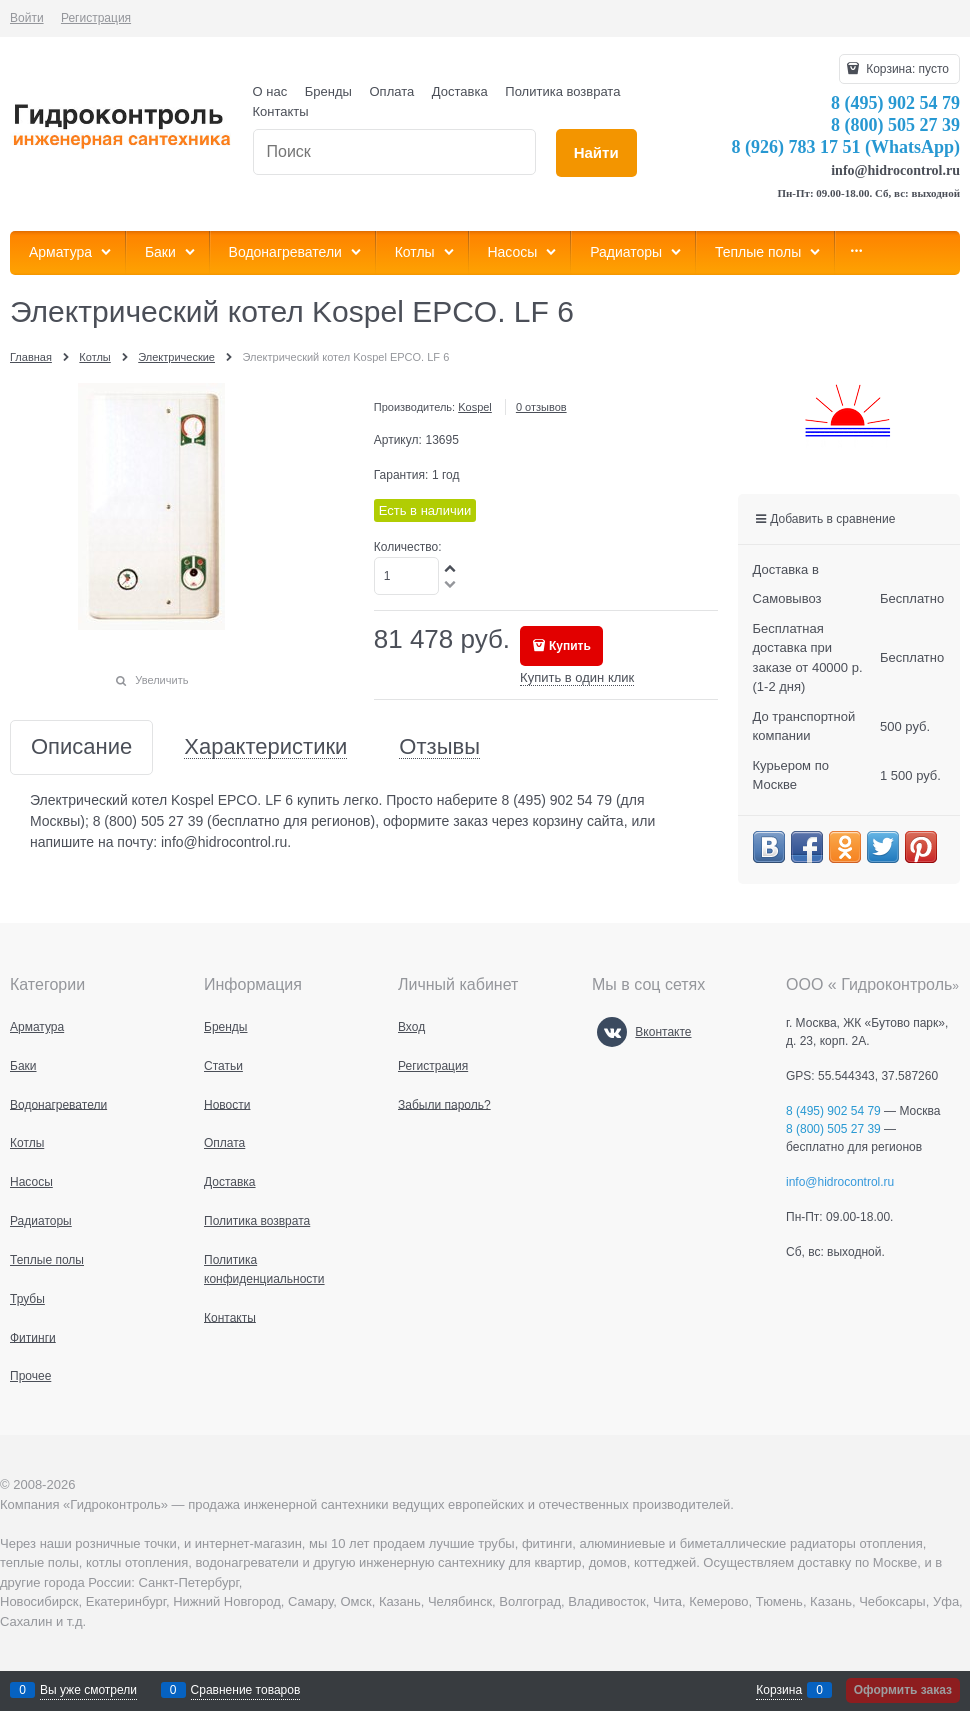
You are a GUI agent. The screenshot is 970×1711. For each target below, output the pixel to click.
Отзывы (439, 747)
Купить (570, 646)
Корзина (779, 1690)
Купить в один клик (577, 677)
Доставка (460, 91)
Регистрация (96, 18)
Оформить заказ (903, 1690)
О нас (270, 91)
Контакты (281, 111)
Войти (27, 18)
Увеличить (161, 680)
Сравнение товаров (246, 1690)
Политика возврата (562, 91)
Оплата (392, 91)
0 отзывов (541, 407)
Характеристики (265, 747)
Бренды (328, 91)
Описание (81, 747)
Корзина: (906, 69)
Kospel (475, 407)
